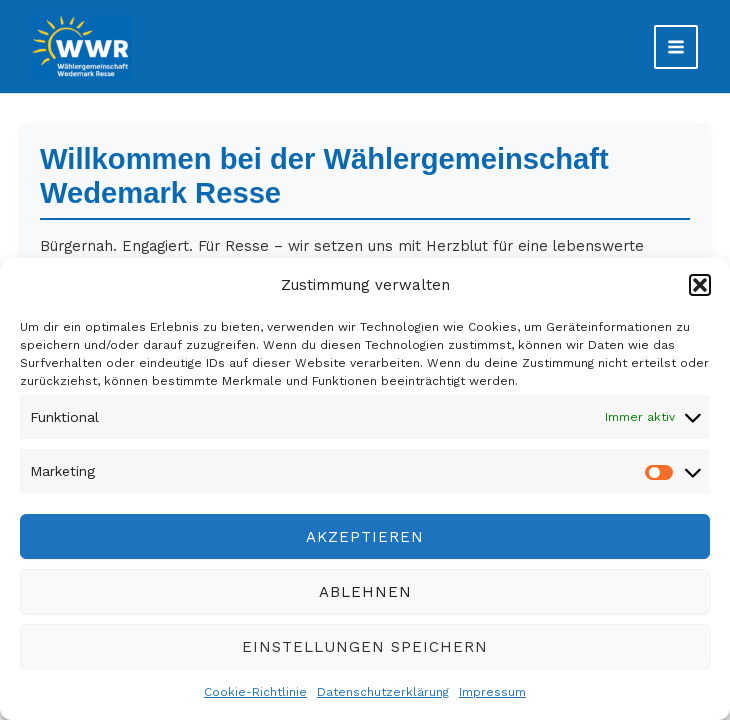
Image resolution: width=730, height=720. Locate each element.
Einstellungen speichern (365, 647)
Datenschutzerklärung (383, 692)
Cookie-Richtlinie (255, 692)
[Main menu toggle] (676, 47)
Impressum (492, 692)
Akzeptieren (365, 537)
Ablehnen (365, 592)
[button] (700, 285)
